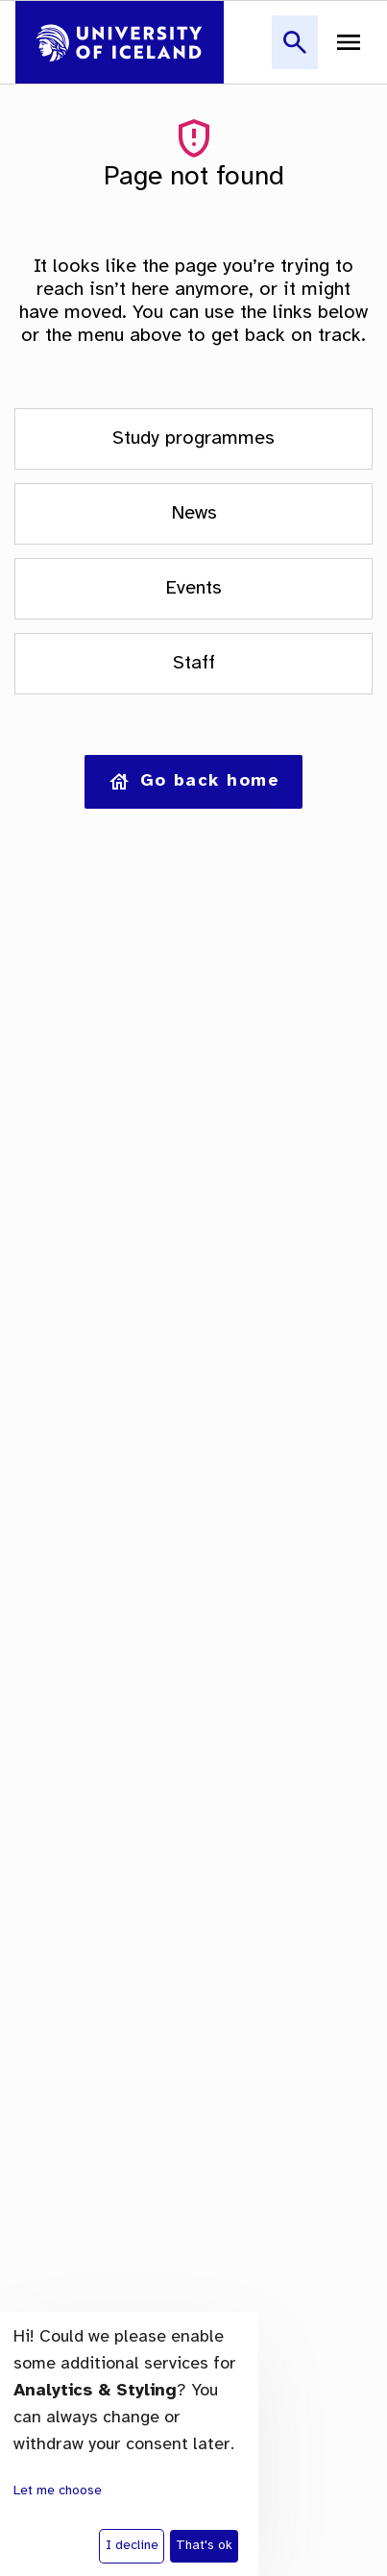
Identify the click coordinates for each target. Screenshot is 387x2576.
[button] (295, 53)
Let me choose (57, 2491)
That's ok (204, 2546)
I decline (132, 2546)
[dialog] (129, 2444)
